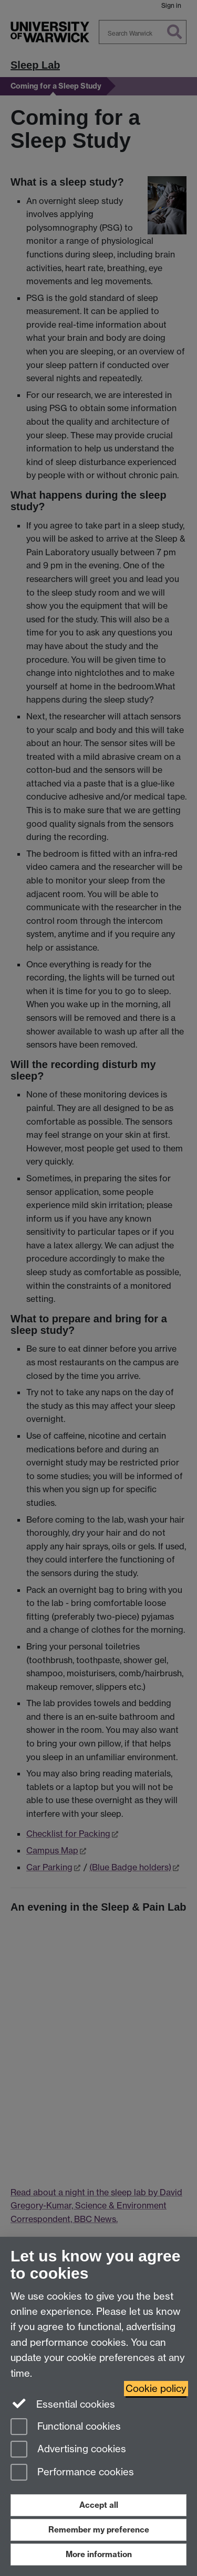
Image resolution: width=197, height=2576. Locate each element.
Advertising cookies (68, 2450)
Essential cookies (63, 2403)
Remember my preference (98, 2530)
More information (99, 2554)
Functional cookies (66, 2427)
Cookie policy (156, 2389)
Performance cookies (72, 2473)
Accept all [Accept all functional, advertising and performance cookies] (98, 2505)
